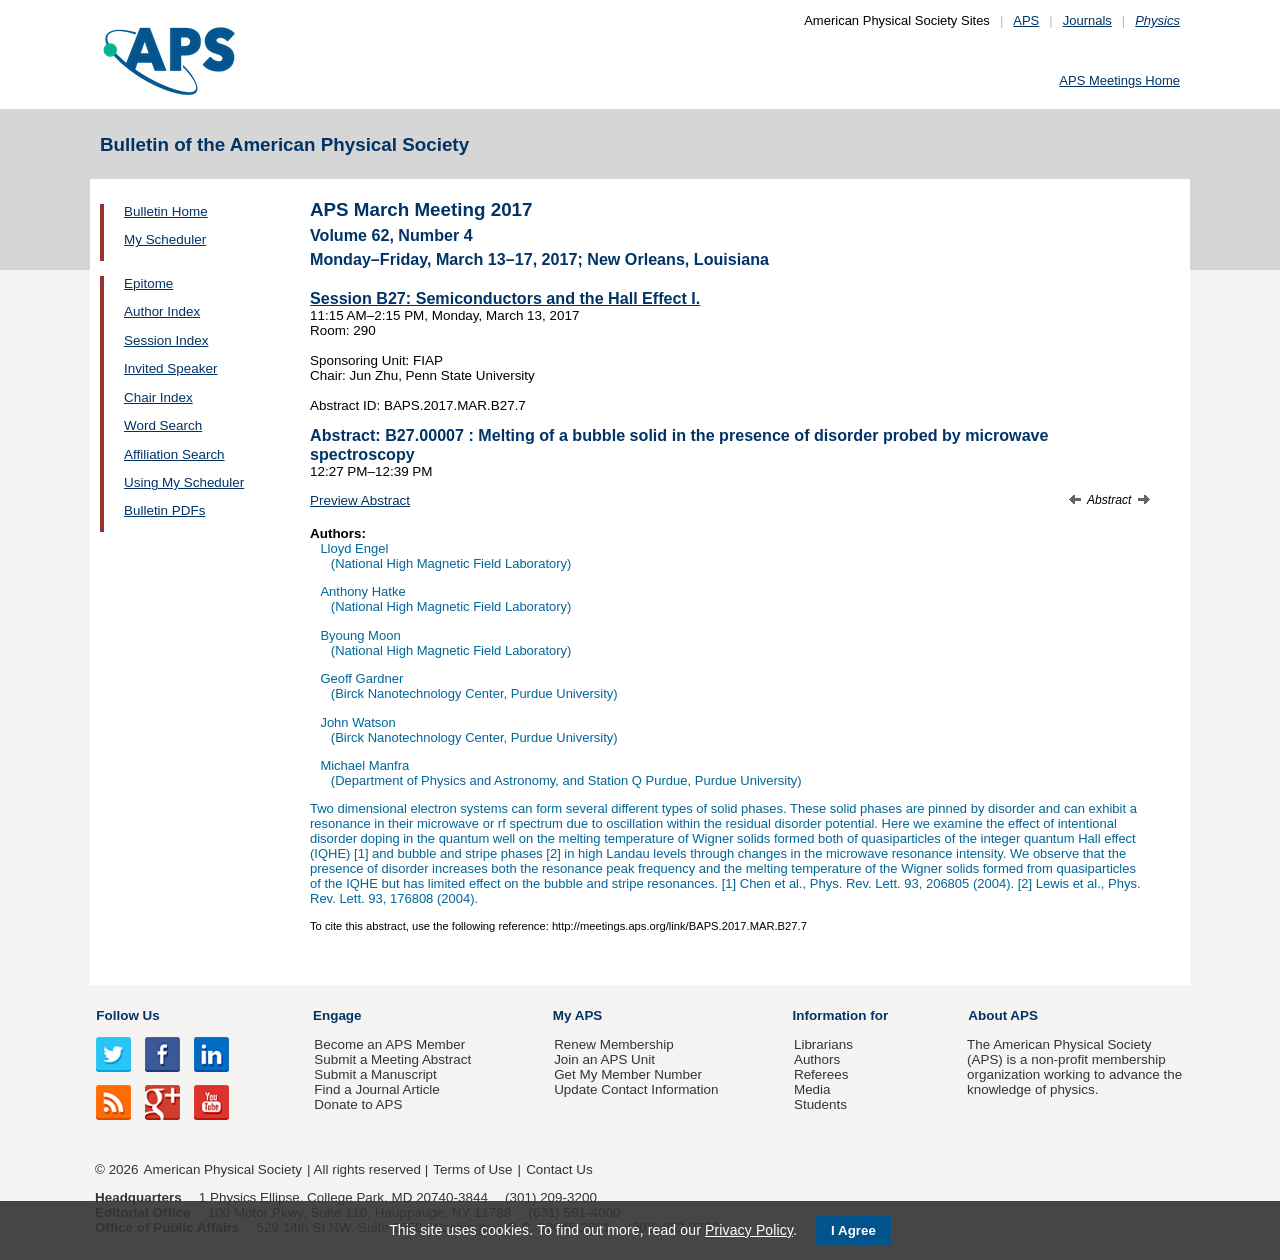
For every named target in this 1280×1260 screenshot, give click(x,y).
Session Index (166, 340)
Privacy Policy (749, 1230)
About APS (1003, 1015)
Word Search (163, 425)
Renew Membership (614, 1044)
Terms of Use (472, 1169)
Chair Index (158, 397)
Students (820, 1104)
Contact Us (559, 1169)
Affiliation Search (174, 454)
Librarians (823, 1044)
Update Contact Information (636, 1089)
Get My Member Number (628, 1074)
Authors (817, 1059)
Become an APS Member (389, 1044)
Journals (1087, 20)
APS (1026, 20)
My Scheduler (165, 239)
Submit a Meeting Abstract (392, 1059)
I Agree (853, 1230)
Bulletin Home (166, 211)
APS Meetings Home (1119, 80)
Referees (821, 1074)
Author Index (162, 311)
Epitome (148, 283)
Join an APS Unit (604, 1059)
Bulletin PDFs (164, 510)
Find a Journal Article (376, 1089)
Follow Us (127, 1015)
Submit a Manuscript (375, 1074)
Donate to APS (358, 1104)
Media (812, 1089)
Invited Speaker (170, 368)
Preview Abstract (360, 500)
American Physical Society (223, 1169)
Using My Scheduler (184, 482)
